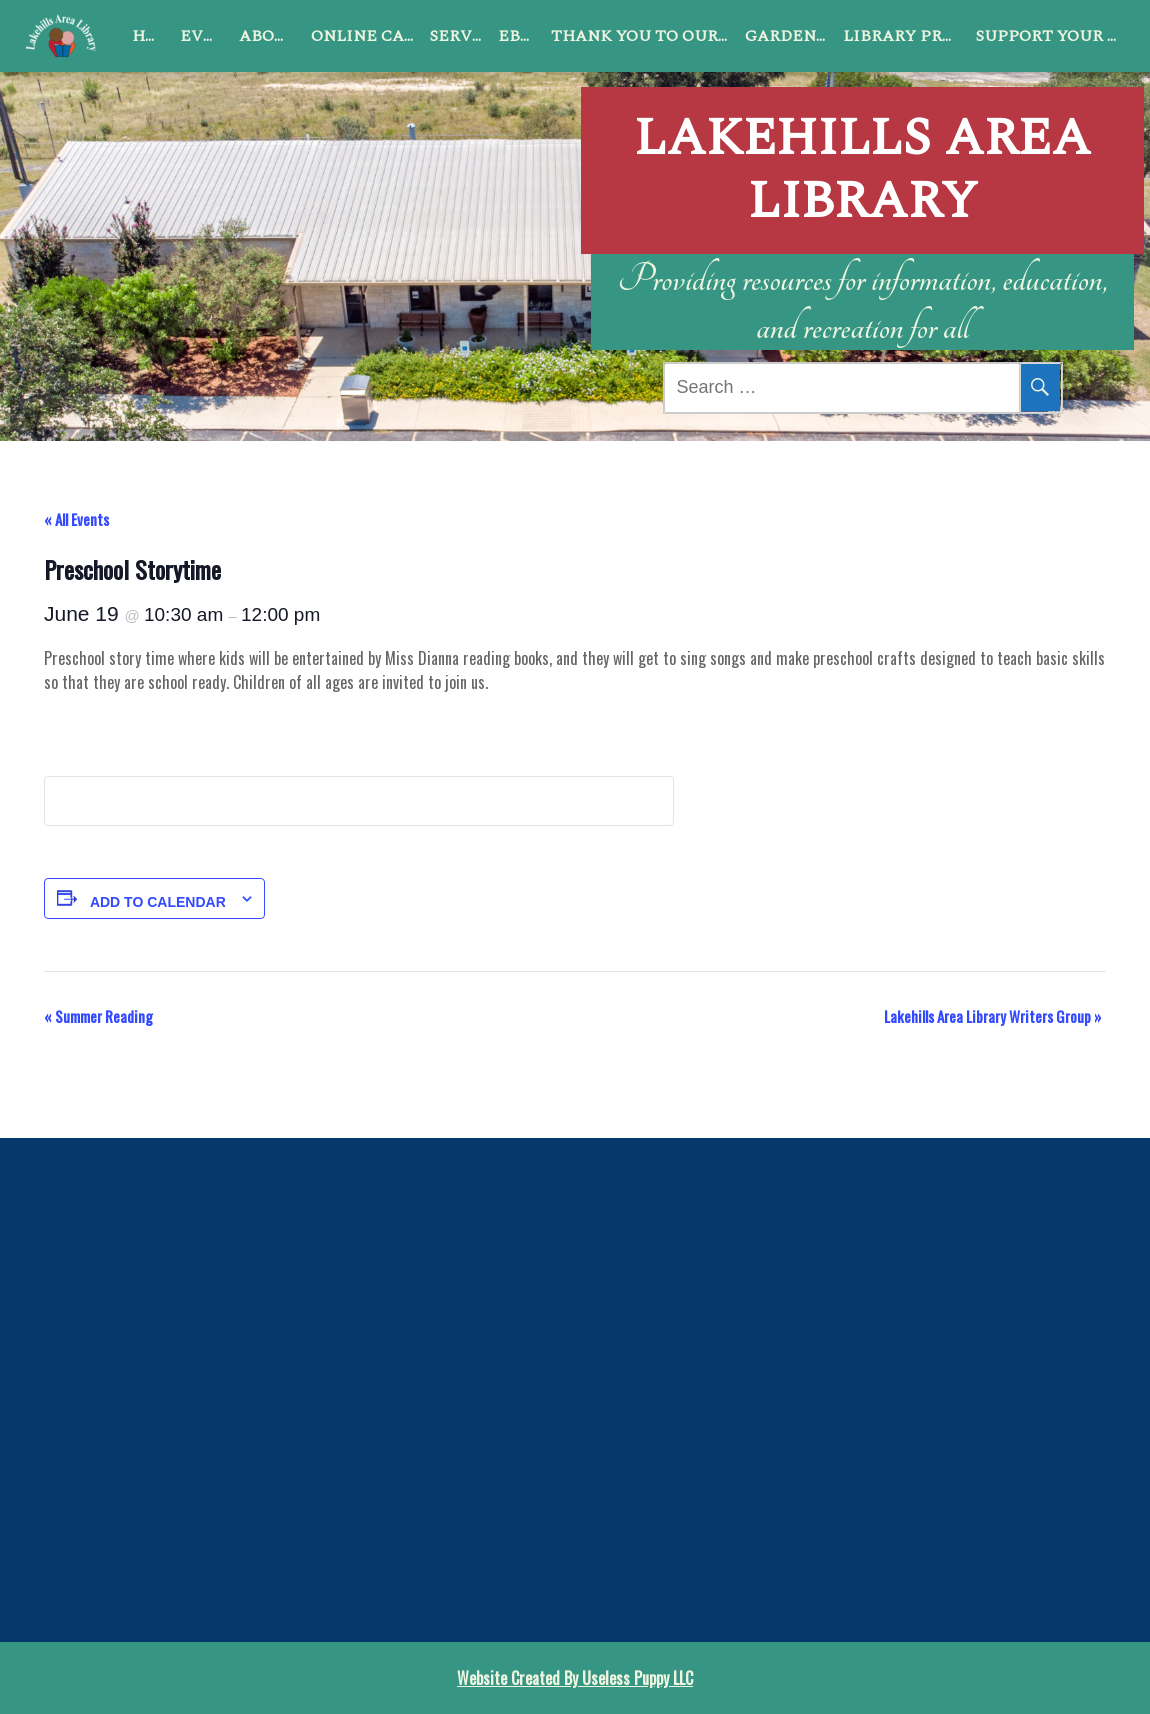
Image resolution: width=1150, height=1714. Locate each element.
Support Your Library (1051, 36)
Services (460, 36)
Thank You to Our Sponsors (644, 36)
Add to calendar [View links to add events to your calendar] (158, 902)
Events (205, 36)
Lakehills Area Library (862, 145)
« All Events (76, 519)
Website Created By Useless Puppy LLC (575, 1678)
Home (152, 36)
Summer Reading (98, 1016)
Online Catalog (366, 36)
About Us (271, 36)
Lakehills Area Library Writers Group (992, 1016)
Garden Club (790, 36)
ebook (520, 36)
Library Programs (905, 36)
